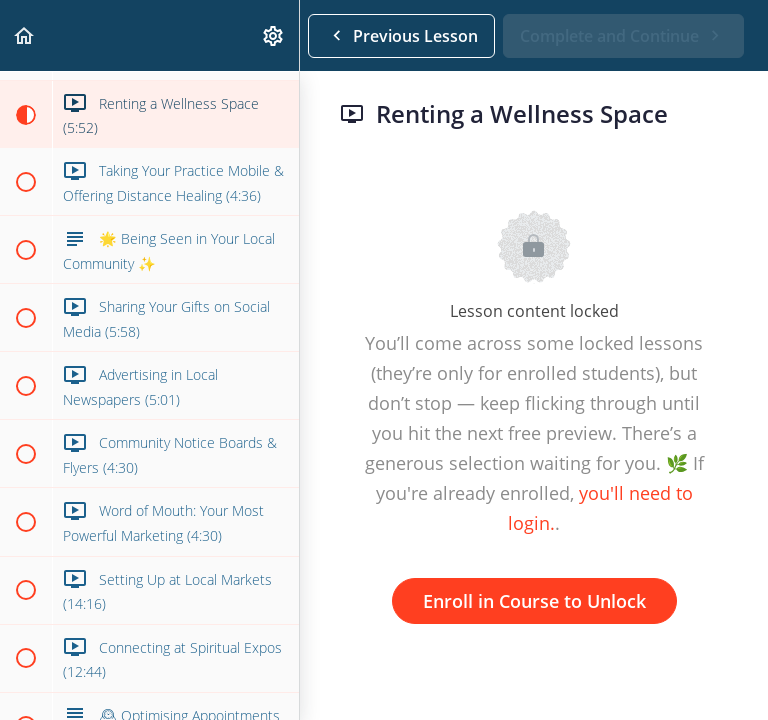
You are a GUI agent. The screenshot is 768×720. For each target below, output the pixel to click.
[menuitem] (274, 35)
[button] (25, 35)
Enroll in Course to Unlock (534, 601)
